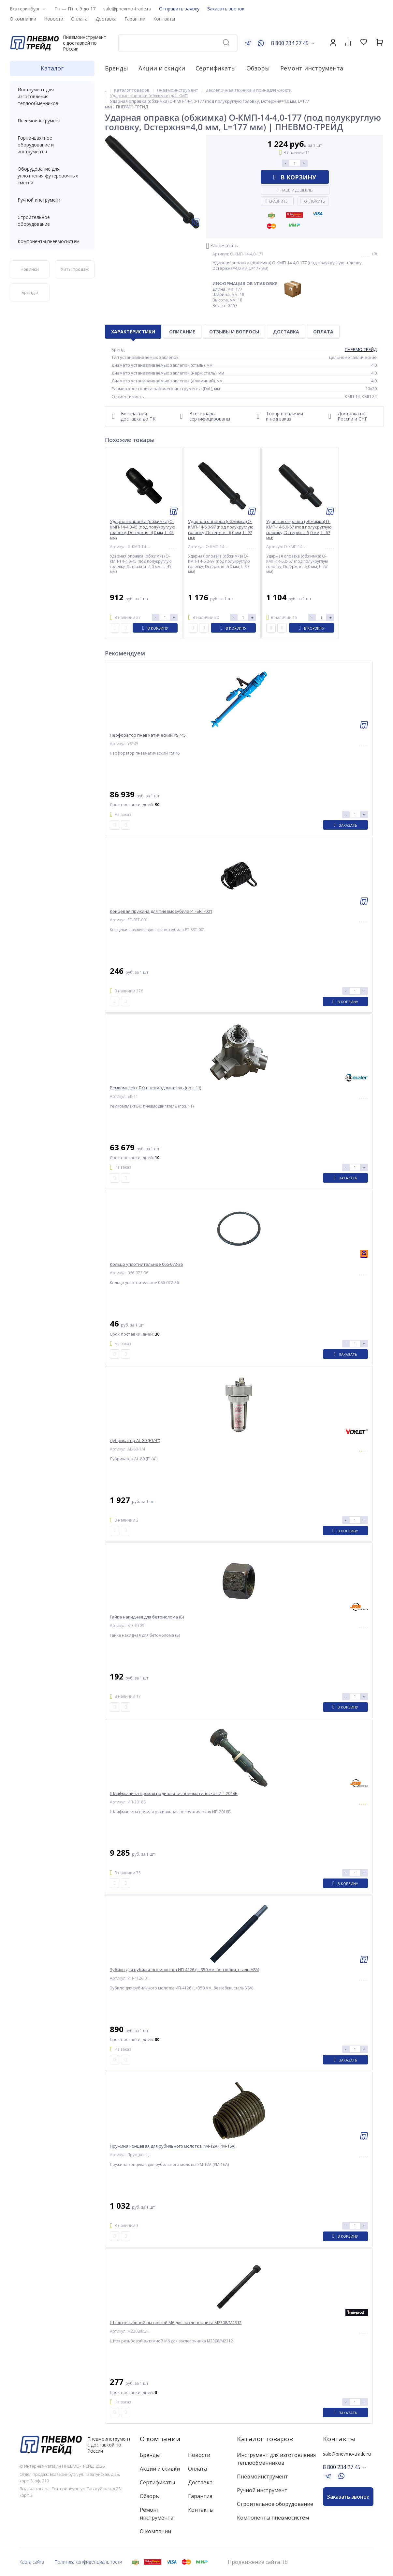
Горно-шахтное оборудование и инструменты (52, 145)
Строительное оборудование (52, 220)
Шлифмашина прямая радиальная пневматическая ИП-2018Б (174, 1793)
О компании (160, 2438)
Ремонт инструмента (311, 68)
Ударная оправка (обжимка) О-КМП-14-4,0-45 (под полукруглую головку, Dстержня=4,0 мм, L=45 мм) (142, 530)
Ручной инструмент (52, 200)
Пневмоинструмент (52, 120)
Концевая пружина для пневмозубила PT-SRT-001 (161, 911)
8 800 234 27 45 (290, 43)
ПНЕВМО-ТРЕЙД (361, 349)
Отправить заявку (179, 9)
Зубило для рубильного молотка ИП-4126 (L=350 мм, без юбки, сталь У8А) (184, 1969)
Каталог (52, 68)
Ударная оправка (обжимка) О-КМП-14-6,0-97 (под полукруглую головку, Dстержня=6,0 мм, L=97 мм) (221, 530)
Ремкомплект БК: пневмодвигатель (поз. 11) (155, 1088)
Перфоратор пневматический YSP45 (148, 735)
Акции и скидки (161, 68)
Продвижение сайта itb (258, 2562)
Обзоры (258, 68)
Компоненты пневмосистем (52, 241)
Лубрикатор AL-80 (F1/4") (135, 1440)
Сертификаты (216, 68)
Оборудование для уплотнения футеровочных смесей (52, 176)
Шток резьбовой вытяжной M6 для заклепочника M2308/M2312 (175, 2322)
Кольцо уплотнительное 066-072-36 (146, 1264)
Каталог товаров (265, 2438)
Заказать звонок (225, 9)
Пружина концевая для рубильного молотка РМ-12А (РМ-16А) (172, 2146)
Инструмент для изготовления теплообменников (52, 96)
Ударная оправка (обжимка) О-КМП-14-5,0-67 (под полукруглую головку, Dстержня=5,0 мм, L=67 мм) (299, 530)
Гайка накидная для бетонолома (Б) (147, 1617)
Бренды (116, 68)
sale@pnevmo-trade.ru (127, 9)
